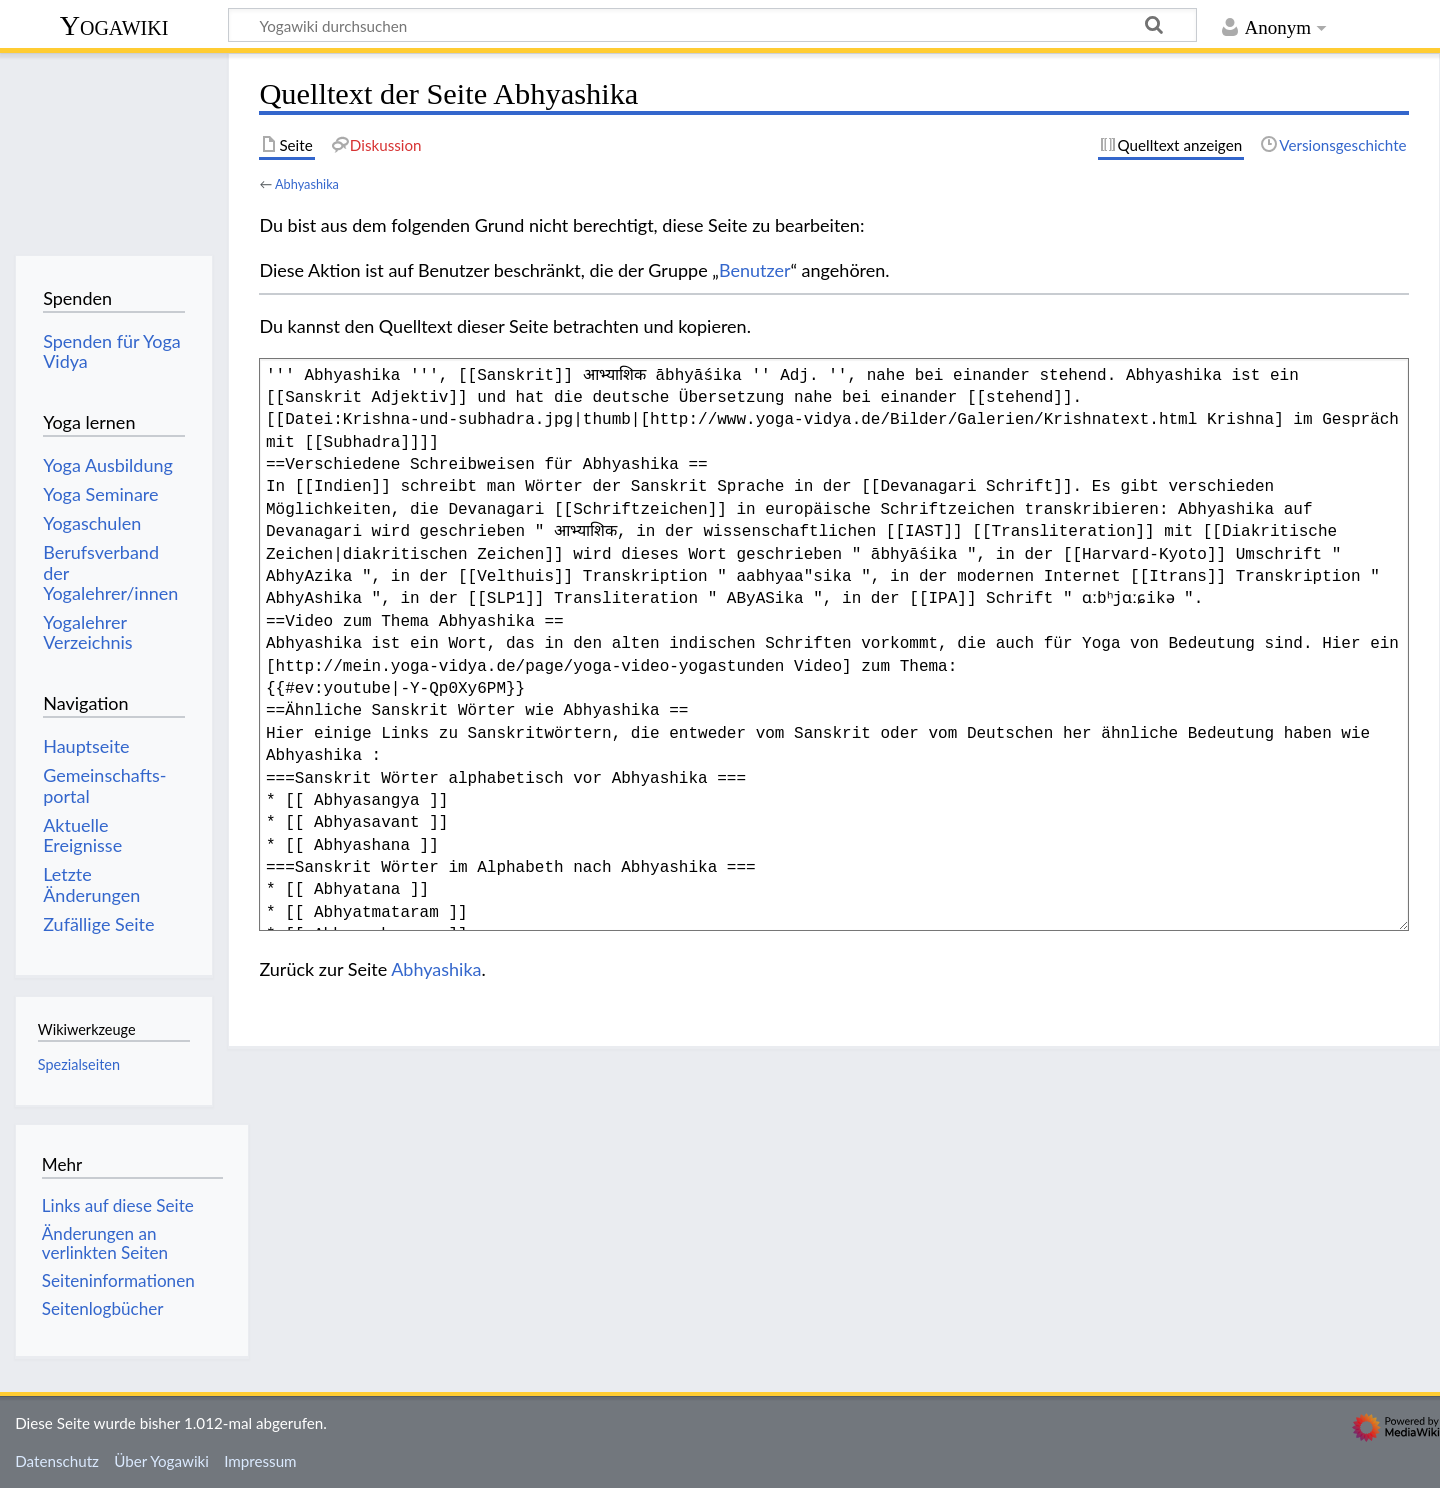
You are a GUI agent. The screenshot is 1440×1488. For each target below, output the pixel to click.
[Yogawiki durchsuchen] (712, 25)
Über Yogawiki (161, 1461)
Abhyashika (307, 184)
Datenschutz (57, 1461)
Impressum (260, 1461)
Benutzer (755, 270)
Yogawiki (114, 25)
